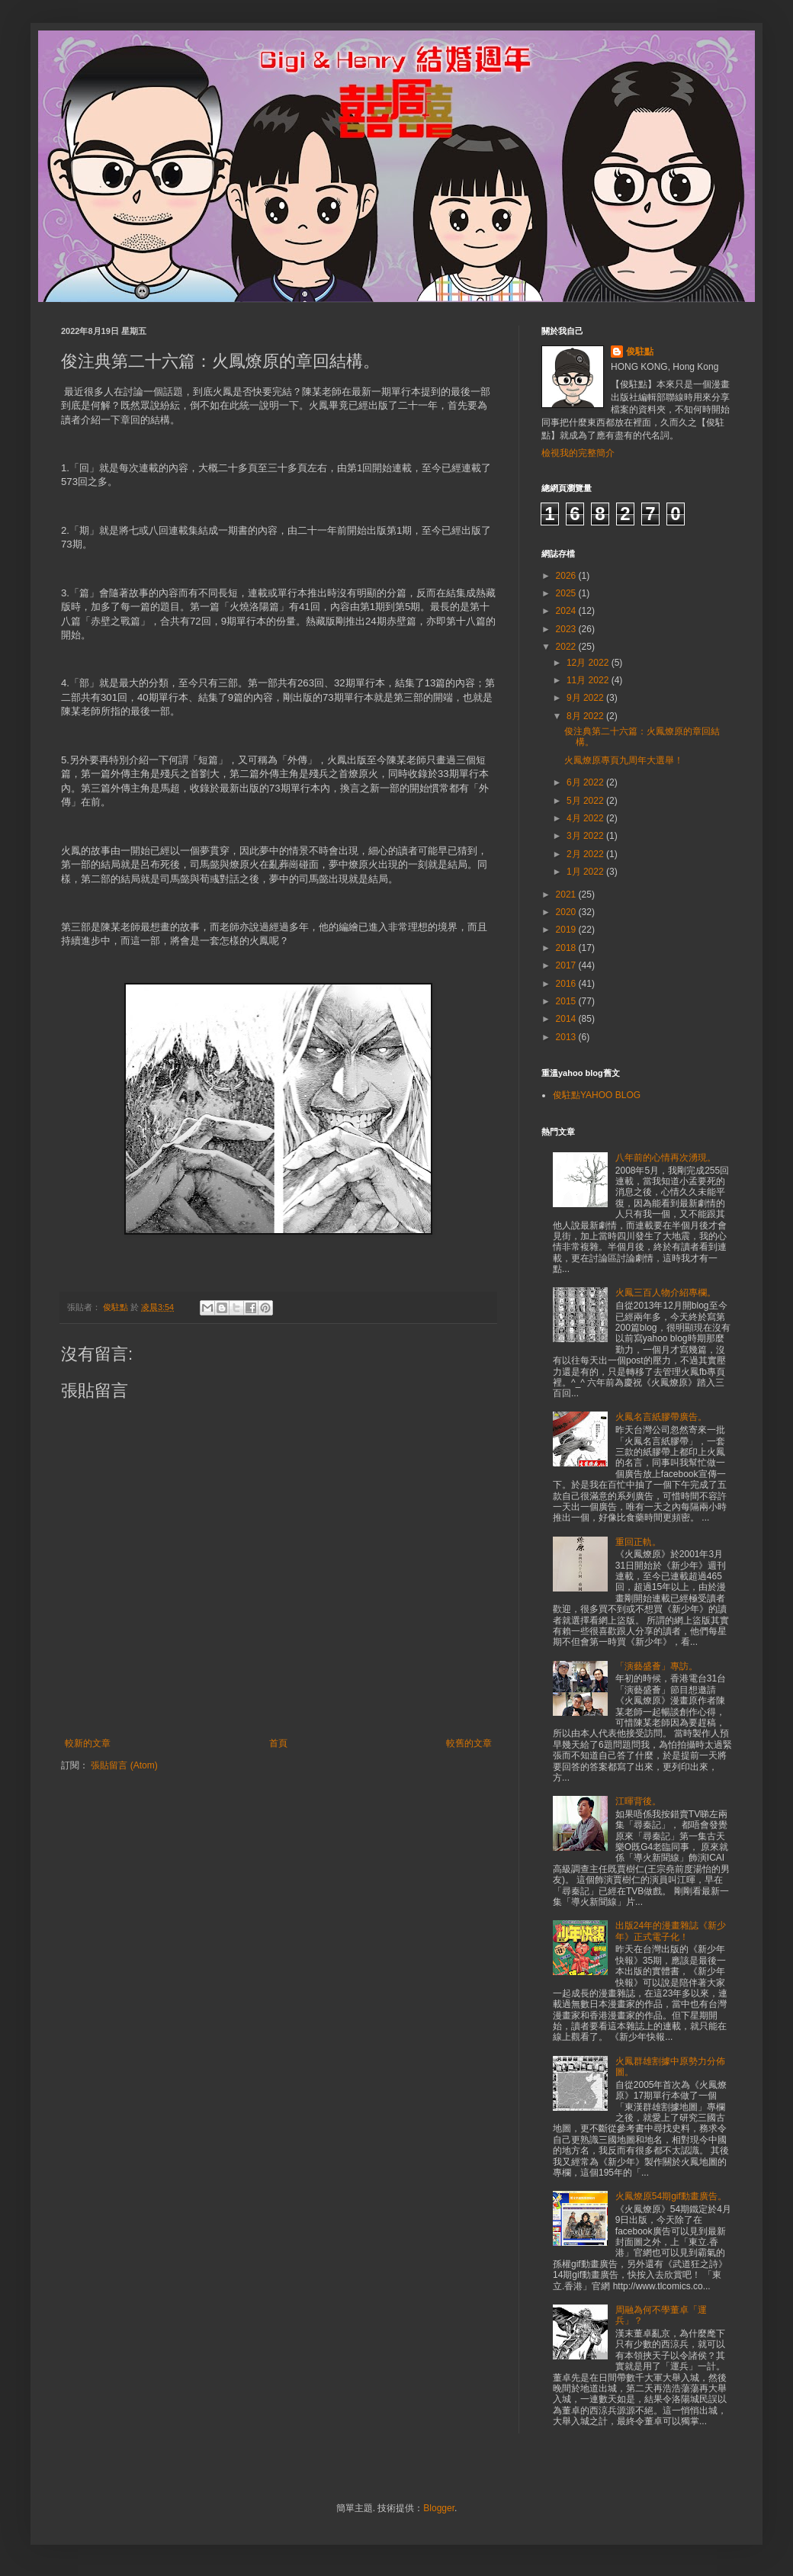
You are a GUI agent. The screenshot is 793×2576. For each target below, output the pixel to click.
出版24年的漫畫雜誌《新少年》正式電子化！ (670, 1931)
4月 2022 (586, 818)
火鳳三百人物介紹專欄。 (665, 1292)
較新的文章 (88, 1743)
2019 (567, 929)
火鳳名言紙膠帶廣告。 (661, 1417)
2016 (567, 983)
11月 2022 (589, 680)
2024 (567, 610)
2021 (567, 894)
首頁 (278, 1743)
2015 (567, 1001)
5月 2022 (586, 800)
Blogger (438, 2508)
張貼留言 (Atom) (124, 1765)
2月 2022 (586, 854)
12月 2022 (589, 662)
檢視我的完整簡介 (578, 453)
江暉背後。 (638, 1801)
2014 (567, 1018)
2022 (567, 646)
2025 (567, 593)
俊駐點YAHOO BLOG (596, 1095)
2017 (567, 965)
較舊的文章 (469, 1743)
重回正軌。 (638, 1542)
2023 (567, 629)
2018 (567, 948)
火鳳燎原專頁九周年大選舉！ (623, 760)
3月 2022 (586, 835)
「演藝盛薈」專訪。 (656, 1666)
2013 (567, 1037)
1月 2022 (586, 871)
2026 (567, 575)
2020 (567, 912)
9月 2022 (586, 697)
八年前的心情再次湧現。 (665, 1157)
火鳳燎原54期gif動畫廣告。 (671, 2196)
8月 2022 (586, 716)
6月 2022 (586, 782)
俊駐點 (639, 351)
